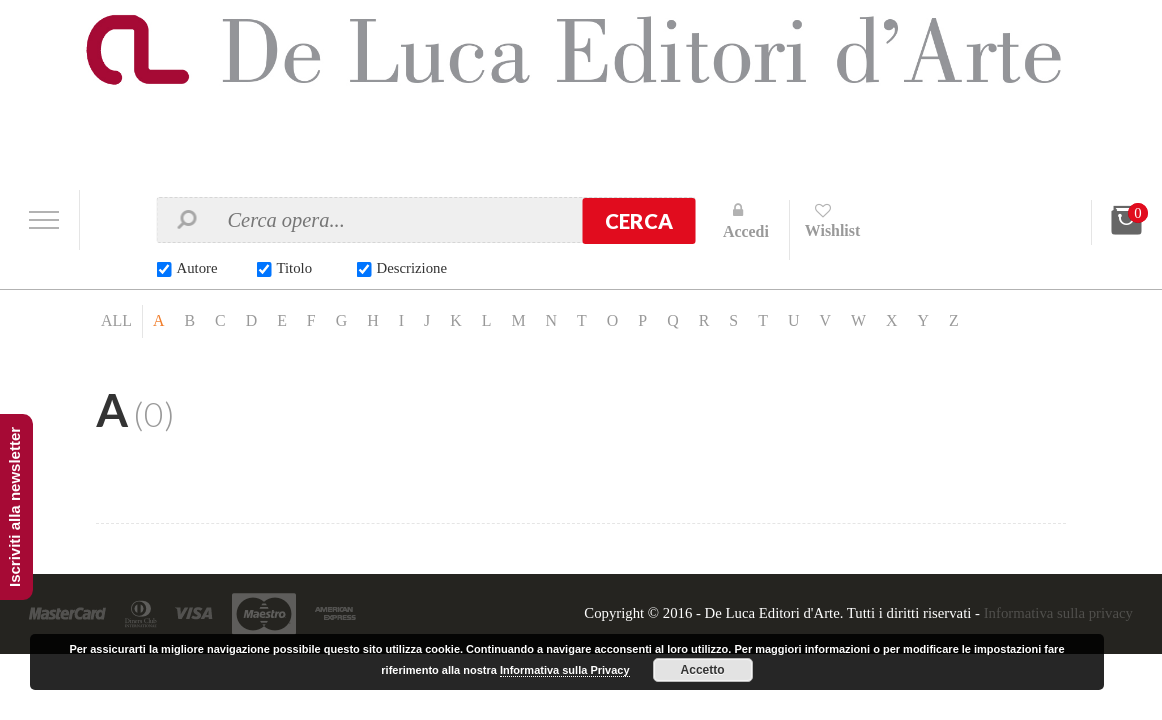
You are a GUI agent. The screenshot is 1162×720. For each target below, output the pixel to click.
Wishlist (834, 230)
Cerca (639, 221)
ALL (116, 321)
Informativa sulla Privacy (565, 670)
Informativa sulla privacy (1057, 614)
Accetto (703, 670)
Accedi (746, 231)
